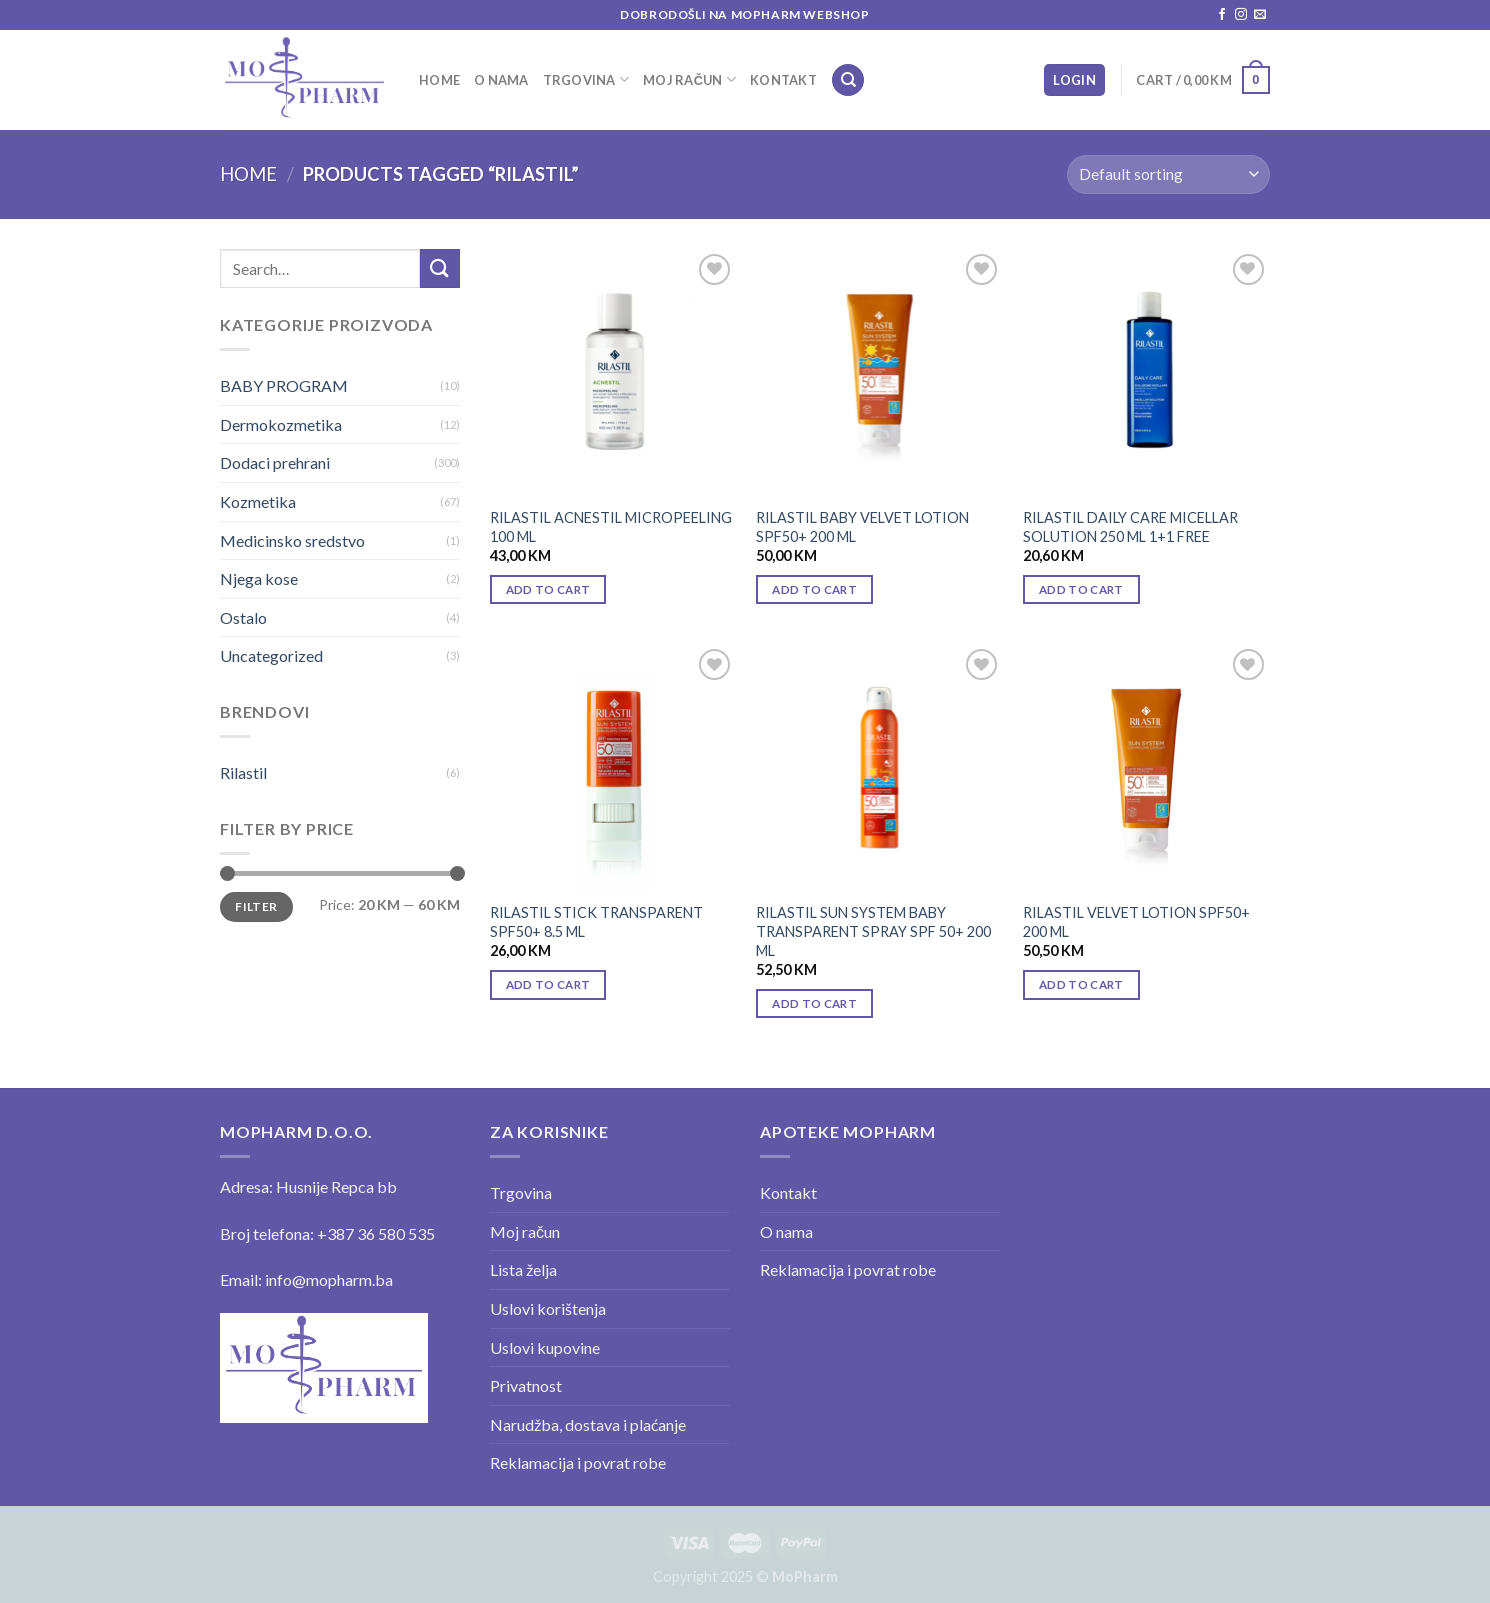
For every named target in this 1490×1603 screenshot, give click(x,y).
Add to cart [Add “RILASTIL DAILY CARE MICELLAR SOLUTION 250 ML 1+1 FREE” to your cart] (1081, 589)
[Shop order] (1168, 174)
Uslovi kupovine (545, 1347)
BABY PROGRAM (284, 385)
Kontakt (783, 80)
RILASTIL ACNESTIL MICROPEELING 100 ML (611, 527)
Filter (256, 906)
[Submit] (440, 268)
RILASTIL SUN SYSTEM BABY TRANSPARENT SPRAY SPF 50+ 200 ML (873, 931)
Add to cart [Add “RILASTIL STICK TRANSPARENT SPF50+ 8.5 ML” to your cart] (548, 984)
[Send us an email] (1260, 15)
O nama (501, 80)
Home (439, 80)
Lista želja (523, 1269)
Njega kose (259, 578)
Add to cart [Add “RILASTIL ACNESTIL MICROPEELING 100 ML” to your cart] (548, 589)
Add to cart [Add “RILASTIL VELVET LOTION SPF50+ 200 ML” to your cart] (1081, 984)
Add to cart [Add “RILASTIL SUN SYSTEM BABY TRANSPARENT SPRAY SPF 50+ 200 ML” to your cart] (814, 1003)
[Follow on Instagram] (1241, 15)
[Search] (848, 80)
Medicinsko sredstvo (292, 540)
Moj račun (689, 79)
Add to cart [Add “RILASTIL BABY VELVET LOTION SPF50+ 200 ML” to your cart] (814, 589)
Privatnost (526, 1385)
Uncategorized (271, 655)
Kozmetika (258, 501)
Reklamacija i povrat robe (578, 1462)
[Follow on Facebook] (1222, 15)
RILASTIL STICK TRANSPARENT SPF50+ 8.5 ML (596, 922)
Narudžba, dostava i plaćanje (588, 1424)
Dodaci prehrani (275, 462)
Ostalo (243, 617)
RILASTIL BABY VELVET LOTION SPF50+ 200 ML (862, 527)
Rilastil (243, 772)
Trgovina (586, 79)
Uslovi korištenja (548, 1308)
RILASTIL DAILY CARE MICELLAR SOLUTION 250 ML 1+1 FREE (1130, 527)
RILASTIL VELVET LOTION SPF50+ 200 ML (1136, 922)
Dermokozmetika (281, 424)
